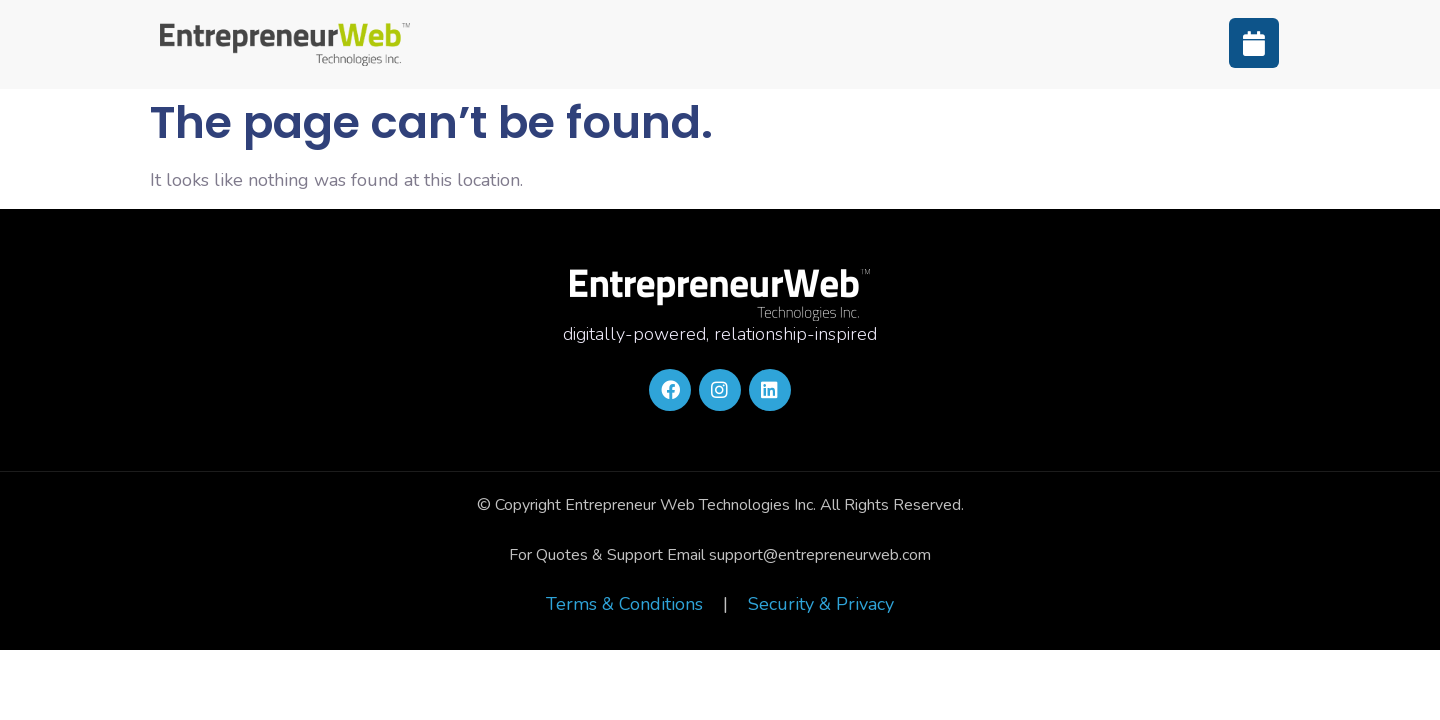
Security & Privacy (821, 604)
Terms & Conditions (624, 604)
